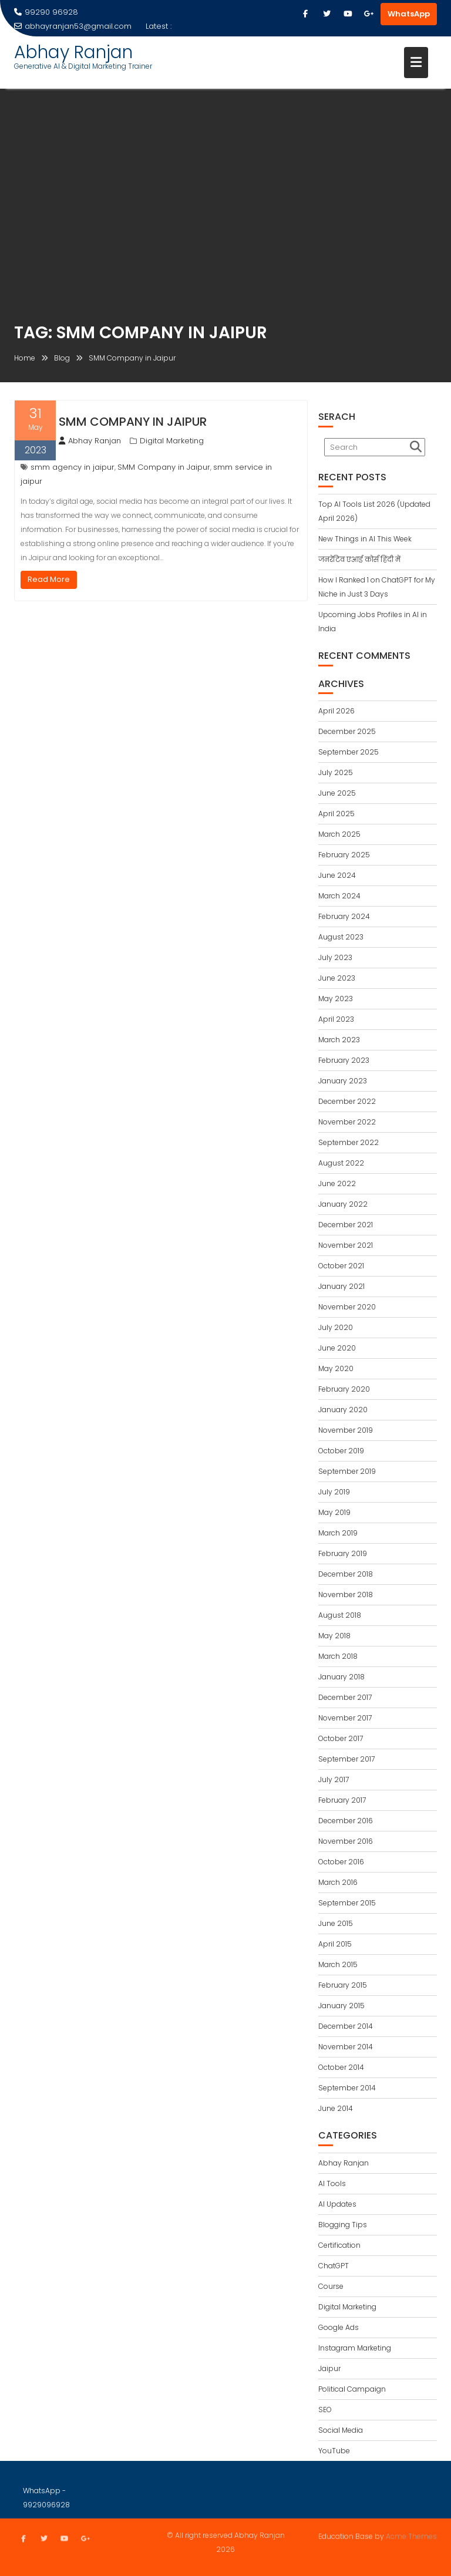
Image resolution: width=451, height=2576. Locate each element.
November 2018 (345, 1595)
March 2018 (338, 1656)
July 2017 (333, 1779)
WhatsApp (409, 13)
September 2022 (348, 1142)
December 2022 (347, 1101)
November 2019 (345, 1430)
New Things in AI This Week (365, 539)
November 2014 (345, 2047)
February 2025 (344, 855)
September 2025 (348, 752)
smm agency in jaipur (73, 467)
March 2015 (338, 1964)
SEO (325, 2410)
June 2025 (337, 793)
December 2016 (345, 1821)
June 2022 (337, 1183)
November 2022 (347, 1122)
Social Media (340, 2430)
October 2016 (341, 1862)
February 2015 (342, 1985)
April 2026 (336, 711)
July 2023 (335, 957)
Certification (339, 2245)
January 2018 (341, 1677)
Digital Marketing (172, 440)
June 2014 (335, 2108)
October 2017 (340, 1738)
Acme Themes (411, 2535)
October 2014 (341, 2067)
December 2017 (345, 1697)
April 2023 (336, 1019)
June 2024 (337, 875)
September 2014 (347, 2088)
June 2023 (336, 978)
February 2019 (342, 1553)
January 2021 (341, 1286)
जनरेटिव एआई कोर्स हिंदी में (359, 559)
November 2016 (345, 1841)
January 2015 (341, 2006)
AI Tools (332, 2183)
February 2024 (344, 916)
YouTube (334, 2451)
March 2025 (339, 834)
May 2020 (336, 1368)
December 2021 (345, 1225)
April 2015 (335, 1944)
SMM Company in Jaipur (133, 421)
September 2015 (347, 1903)
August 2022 (341, 1163)
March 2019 (338, 1533)
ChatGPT (333, 2266)
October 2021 (341, 1266)
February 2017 (342, 1800)
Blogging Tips (342, 2225)
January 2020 (343, 1410)
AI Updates (337, 2204)
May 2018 (334, 1636)
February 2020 (344, 1389)
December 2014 (345, 2026)
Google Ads (338, 2327)
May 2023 (335, 999)
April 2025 (336, 814)
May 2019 (334, 1512)
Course (331, 2286)
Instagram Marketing (354, 2348)
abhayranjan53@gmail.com (73, 26)
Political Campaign (352, 2389)
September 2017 (346, 1759)
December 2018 (345, 1574)
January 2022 (343, 1204)
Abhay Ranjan (73, 52)
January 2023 (342, 1081)
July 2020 (335, 1327)
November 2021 (345, 1245)
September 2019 (347, 1471)
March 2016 (338, 1882)
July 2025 (335, 772)
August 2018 (339, 1615)
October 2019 (341, 1451)
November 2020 (347, 1307)
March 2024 (339, 896)
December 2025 (347, 731)
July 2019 (334, 1492)
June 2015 (335, 1923)
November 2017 (345, 1718)
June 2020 (337, 1348)
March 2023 (339, 1040)
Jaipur (329, 2368)
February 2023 (343, 1060)
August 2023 (341, 937)
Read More (49, 579)
